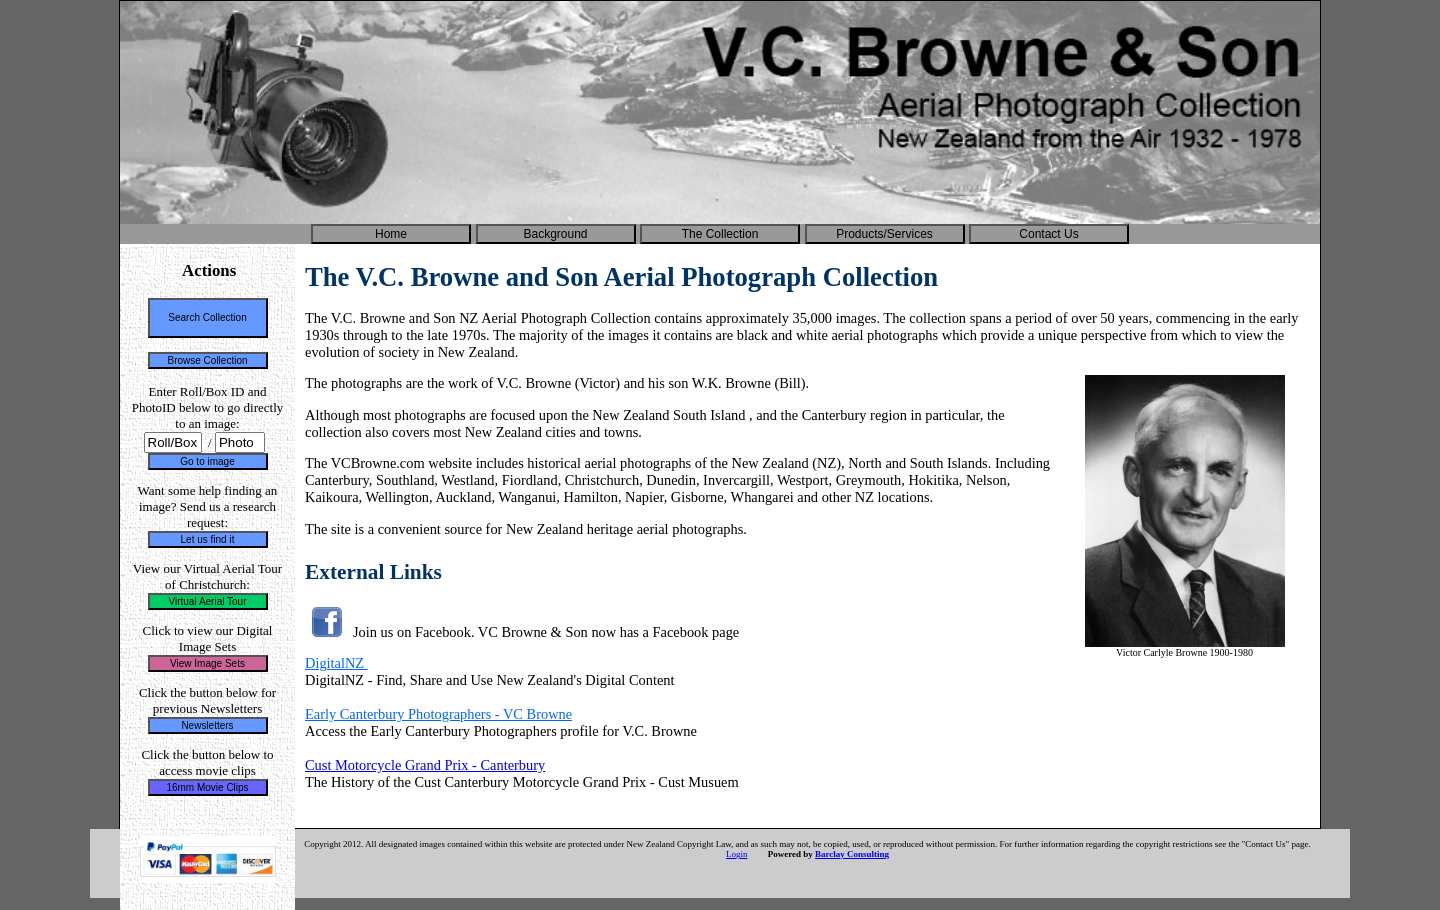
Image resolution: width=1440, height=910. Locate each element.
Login (737, 854)
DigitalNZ (336, 663)
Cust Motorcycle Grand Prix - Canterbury (425, 765)
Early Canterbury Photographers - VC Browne (438, 714)
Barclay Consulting (852, 854)
